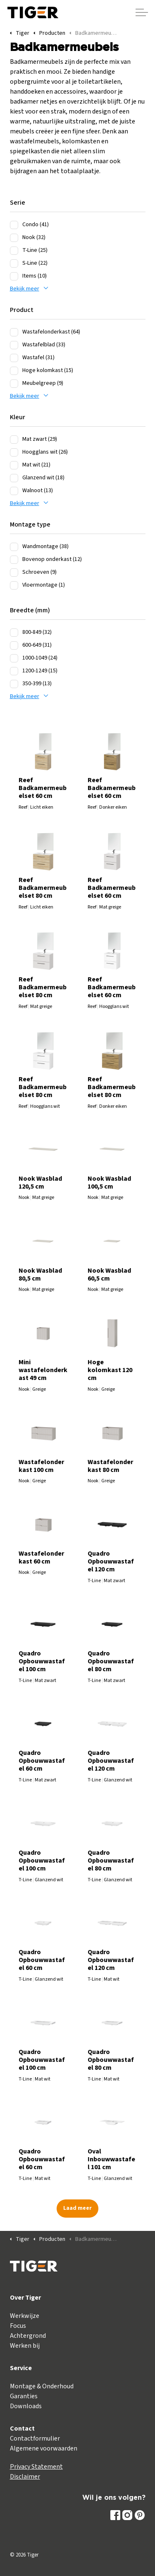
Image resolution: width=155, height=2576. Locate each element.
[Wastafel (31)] (14, 358)
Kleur (17, 417)
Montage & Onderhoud (42, 2386)
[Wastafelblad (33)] (14, 345)
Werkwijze (24, 2315)
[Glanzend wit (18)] (14, 478)
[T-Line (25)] (14, 250)
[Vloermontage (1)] (14, 585)
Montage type (30, 524)
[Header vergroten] (141, 12)
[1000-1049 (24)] (14, 658)
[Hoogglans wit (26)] (14, 452)
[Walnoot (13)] (14, 491)
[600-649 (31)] (14, 645)
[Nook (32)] (14, 238)
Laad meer (77, 2208)
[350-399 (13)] (14, 684)
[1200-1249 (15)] (14, 671)
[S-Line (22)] (14, 263)
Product (21, 309)
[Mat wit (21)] (14, 465)
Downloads (26, 2406)
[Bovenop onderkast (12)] (14, 560)
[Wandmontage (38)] (14, 547)
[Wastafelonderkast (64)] (14, 332)
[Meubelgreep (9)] (14, 383)
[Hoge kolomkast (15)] (14, 371)
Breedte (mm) (30, 610)
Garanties (24, 2396)
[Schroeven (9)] (14, 572)
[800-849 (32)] (14, 632)
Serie (17, 202)
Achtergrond (28, 2335)
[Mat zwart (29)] (14, 439)
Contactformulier (35, 2438)
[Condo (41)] (14, 225)
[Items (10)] (14, 276)
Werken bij (25, 2345)
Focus (18, 2325)
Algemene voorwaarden (43, 2448)
